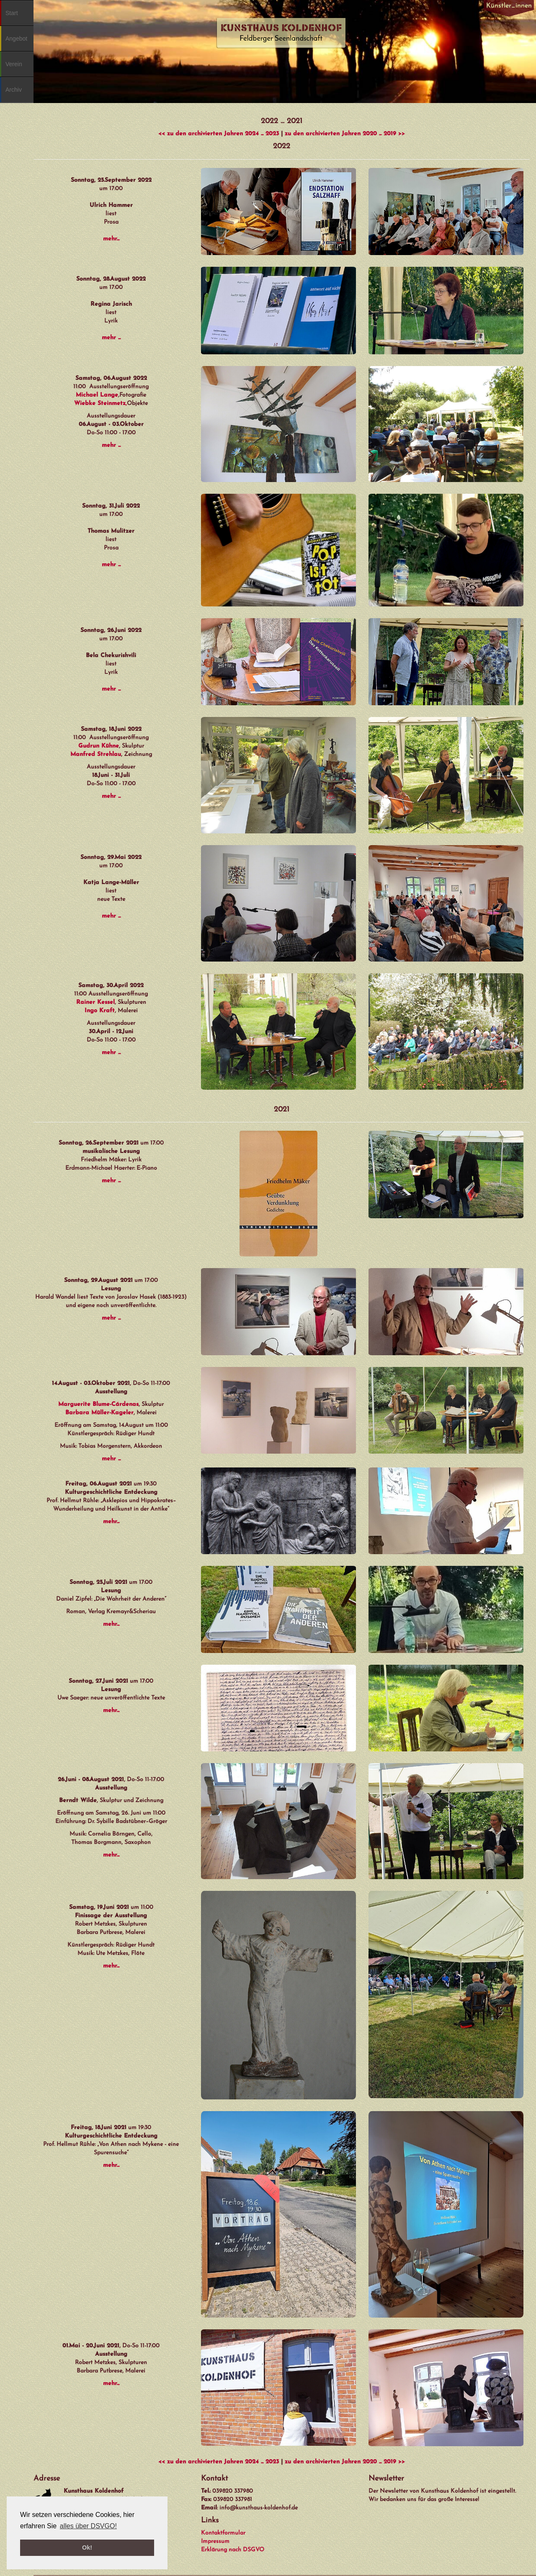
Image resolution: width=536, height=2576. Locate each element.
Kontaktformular (223, 2533)
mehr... (111, 239)
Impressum (215, 2541)
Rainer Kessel (95, 1002)
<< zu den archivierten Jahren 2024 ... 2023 (218, 134)
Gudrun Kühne (98, 746)
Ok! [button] (87, 2547)
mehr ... (111, 338)
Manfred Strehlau (95, 754)
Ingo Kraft (100, 1011)
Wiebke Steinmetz (100, 403)
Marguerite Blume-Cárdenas (98, 1404)
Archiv (13, 89)
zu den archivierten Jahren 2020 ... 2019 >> (345, 134)
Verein (13, 64)
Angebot (16, 38)
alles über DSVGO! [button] (88, 2526)
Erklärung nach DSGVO (232, 2550)
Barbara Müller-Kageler (99, 1413)
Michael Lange (97, 395)
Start (11, 13)
